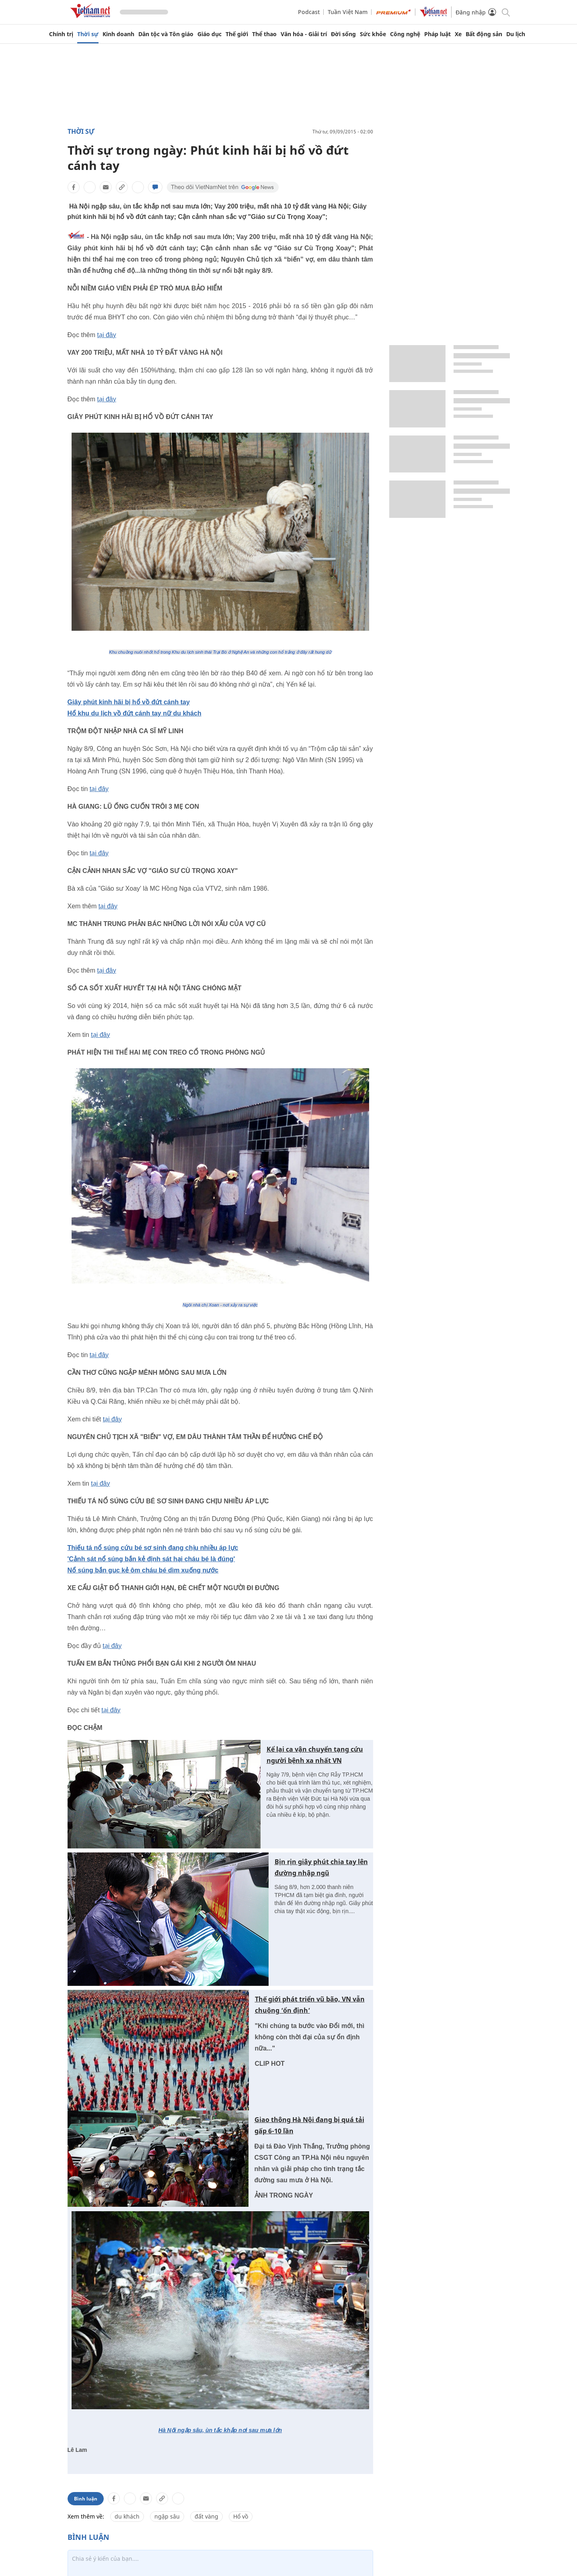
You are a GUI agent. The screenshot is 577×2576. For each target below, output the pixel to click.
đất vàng (206, 2516)
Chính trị (61, 34)
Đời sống (343, 34)
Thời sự (88, 34)
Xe (458, 34)
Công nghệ (405, 34)
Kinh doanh (118, 34)
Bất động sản (484, 34)
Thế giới (237, 34)
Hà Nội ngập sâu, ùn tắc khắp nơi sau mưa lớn (220, 2430)
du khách (127, 2516)
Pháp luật (437, 34)
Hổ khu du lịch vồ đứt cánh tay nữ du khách (134, 713)
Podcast (309, 12)
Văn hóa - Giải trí (304, 34)
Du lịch (515, 34)
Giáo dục (209, 34)
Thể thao (264, 34)
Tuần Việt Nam (348, 12)
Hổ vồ (240, 2516)
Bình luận (85, 2498)
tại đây (106, 334)
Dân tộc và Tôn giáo (165, 34)
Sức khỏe (373, 34)
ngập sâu (167, 2516)
